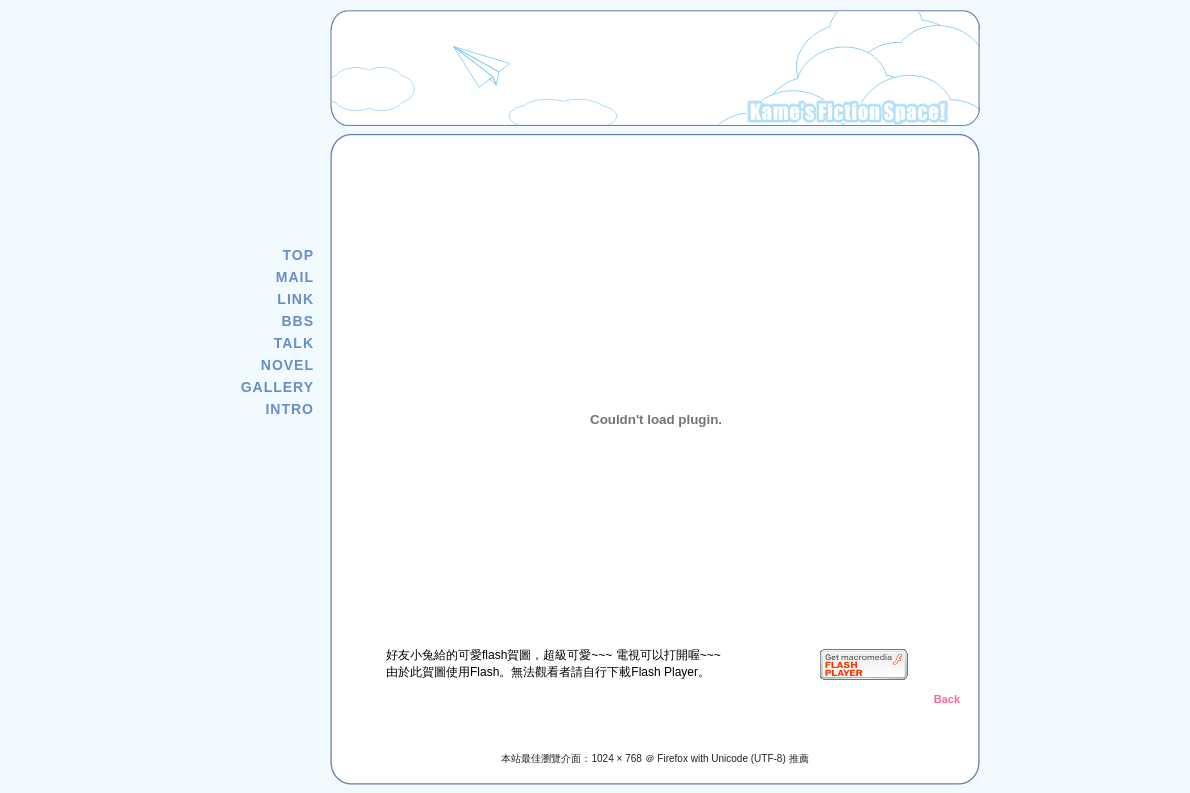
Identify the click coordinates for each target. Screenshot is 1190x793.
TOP (298, 255)
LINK (295, 299)
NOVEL (287, 365)
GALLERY (277, 387)
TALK (294, 343)
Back (947, 699)
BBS (297, 321)
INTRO (289, 409)
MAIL (295, 277)
